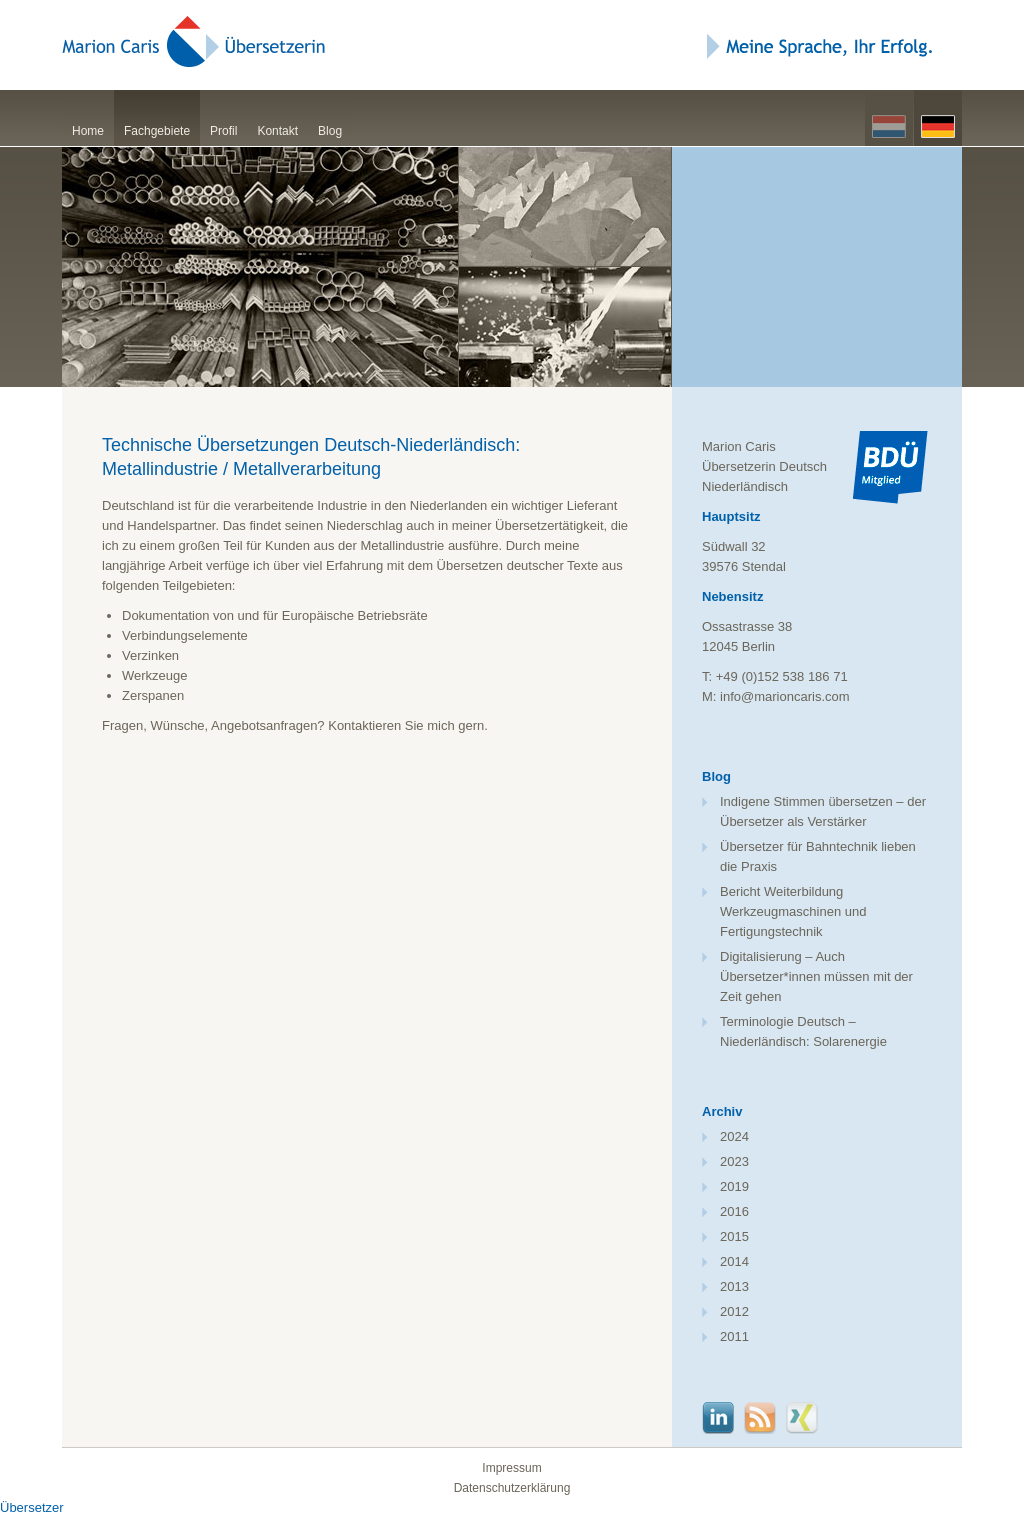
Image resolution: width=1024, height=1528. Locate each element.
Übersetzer (32, 1507)
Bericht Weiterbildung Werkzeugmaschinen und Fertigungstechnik (793, 911)
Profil (223, 131)
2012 (734, 1311)
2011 (734, 1336)
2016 (734, 1211)
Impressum (511, 1468)
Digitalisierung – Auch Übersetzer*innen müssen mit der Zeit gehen (816, 976)
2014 (734, 1261)
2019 (734, 1186)
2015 (734, 1236)
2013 (734, 1286)
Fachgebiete (157, 131)
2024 (734, 1136)
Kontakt (277, 131)
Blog (330, 131)
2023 (734, 1161)
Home (88, 131)
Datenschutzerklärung (512, 1488)
